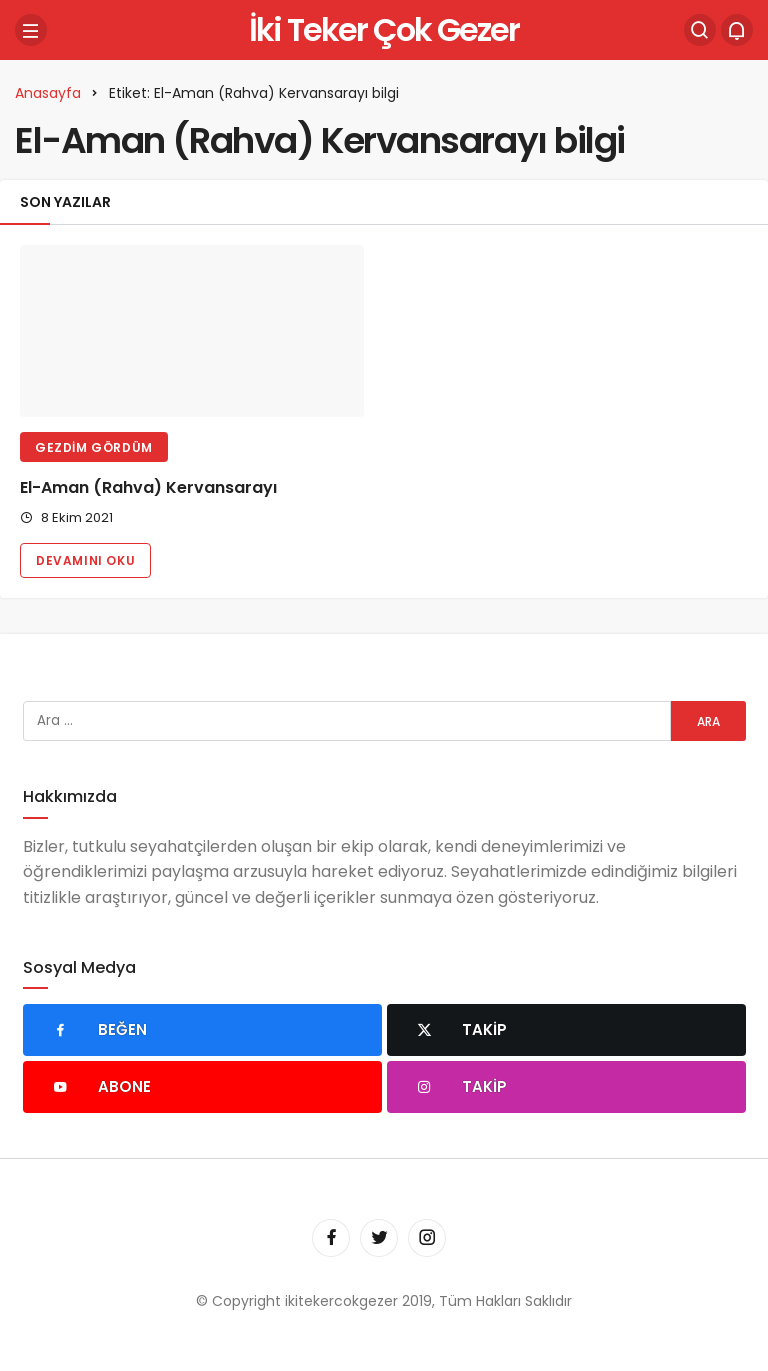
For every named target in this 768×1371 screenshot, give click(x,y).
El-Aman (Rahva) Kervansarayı (148, 487)
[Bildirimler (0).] (737, 30)
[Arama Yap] (700, 30)
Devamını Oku (85, 560)
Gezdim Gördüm (94, 447)
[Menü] (31, 30)
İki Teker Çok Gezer (384, 29)
